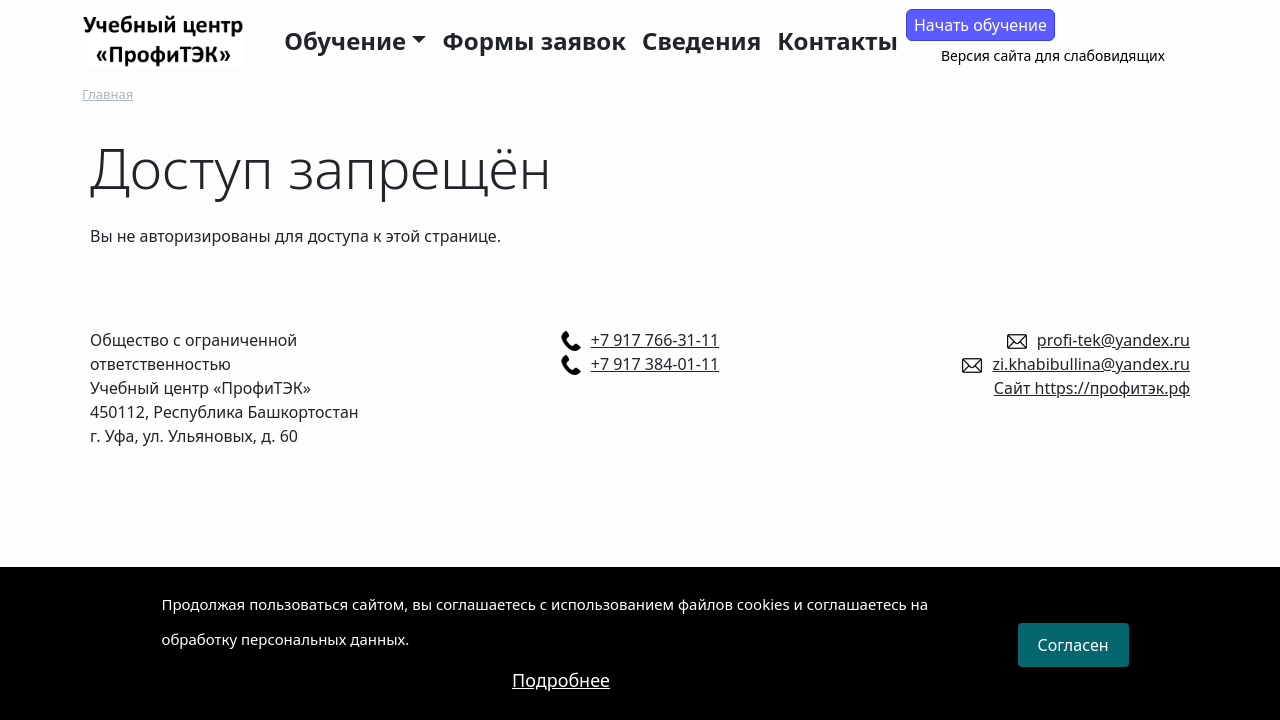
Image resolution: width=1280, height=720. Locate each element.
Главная (107, 94)
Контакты (837, 40)
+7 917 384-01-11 (655, 364)
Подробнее (561, 692)
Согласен (1073, 658)
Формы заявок (534, 40)
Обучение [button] (345, 40)
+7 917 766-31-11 (655, 340)
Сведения (701, 40)
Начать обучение (980, 25)
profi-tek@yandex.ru (1113, 340)
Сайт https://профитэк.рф (1092, 388)
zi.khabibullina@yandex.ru (1091, 364)
